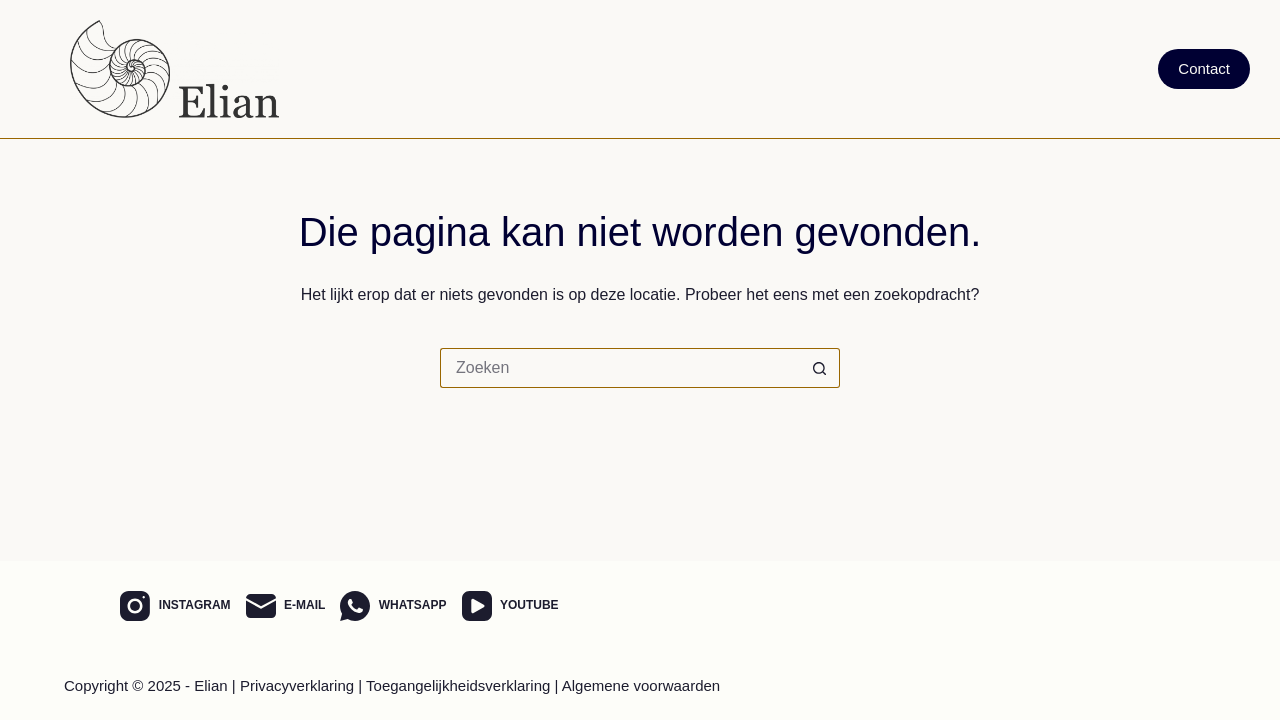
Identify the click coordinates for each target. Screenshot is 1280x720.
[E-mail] (286, 606)
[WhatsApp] (393, 606)
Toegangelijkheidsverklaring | (462, 685)
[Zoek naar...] (620, 368)
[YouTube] (510, 606)
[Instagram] (175, 606)
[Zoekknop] (820, 368)
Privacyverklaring (297, 685)
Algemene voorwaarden (641, 685)
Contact (1204, 68)
